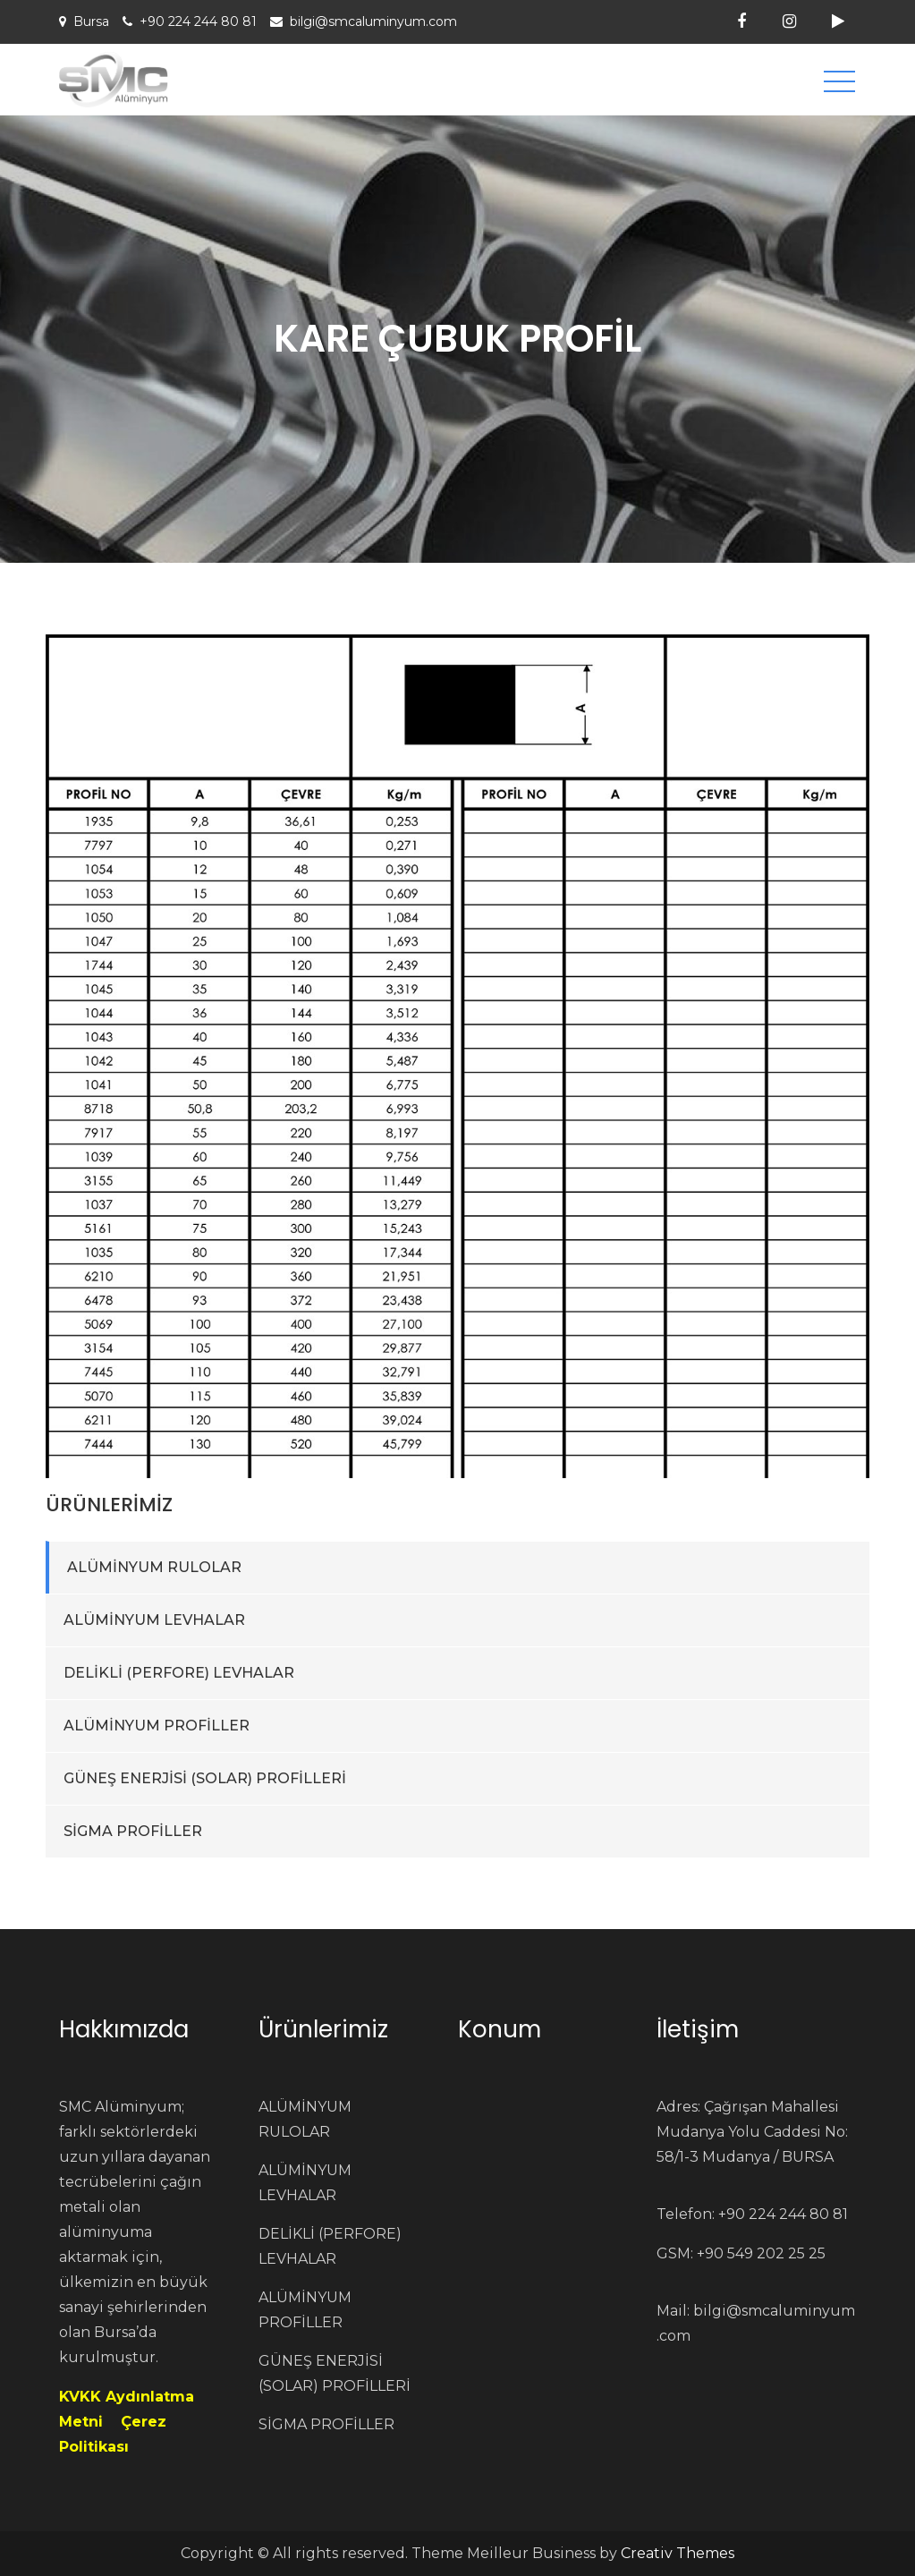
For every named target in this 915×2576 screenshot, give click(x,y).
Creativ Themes (677, 2553)
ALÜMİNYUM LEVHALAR (154, 1619)
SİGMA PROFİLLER (133, 1831)
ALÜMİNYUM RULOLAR (154, 1567)
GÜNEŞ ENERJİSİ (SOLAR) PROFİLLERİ (205, 1778)
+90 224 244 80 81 (198, 21)
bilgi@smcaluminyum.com (373, 21)
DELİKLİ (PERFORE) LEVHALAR (179, 1672)
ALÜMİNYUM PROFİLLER (157, 1725)
